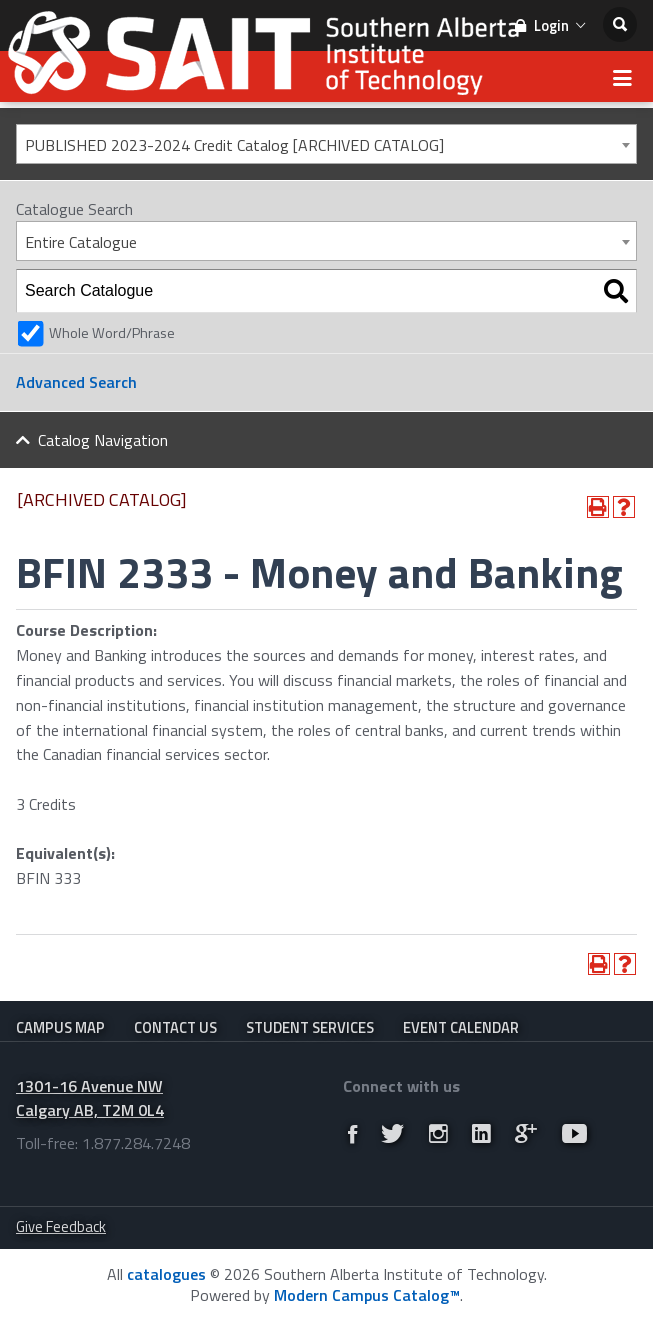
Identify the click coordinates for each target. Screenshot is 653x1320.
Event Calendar (461, 1027)
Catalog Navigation (103, 440)
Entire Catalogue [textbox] (81, 242)
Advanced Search (76, 382)
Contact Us (175, 1027)
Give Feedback (61, 1226)
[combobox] (326, 144)
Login (550, 25)
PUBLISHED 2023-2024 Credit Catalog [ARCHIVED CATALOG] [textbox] (234, 145)
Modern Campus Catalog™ (367, 1295)
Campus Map (60, 1027)
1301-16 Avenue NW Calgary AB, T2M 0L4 (90, 1098)
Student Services (310, 1027)
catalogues (166, 1274)
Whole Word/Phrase (112, 333)
